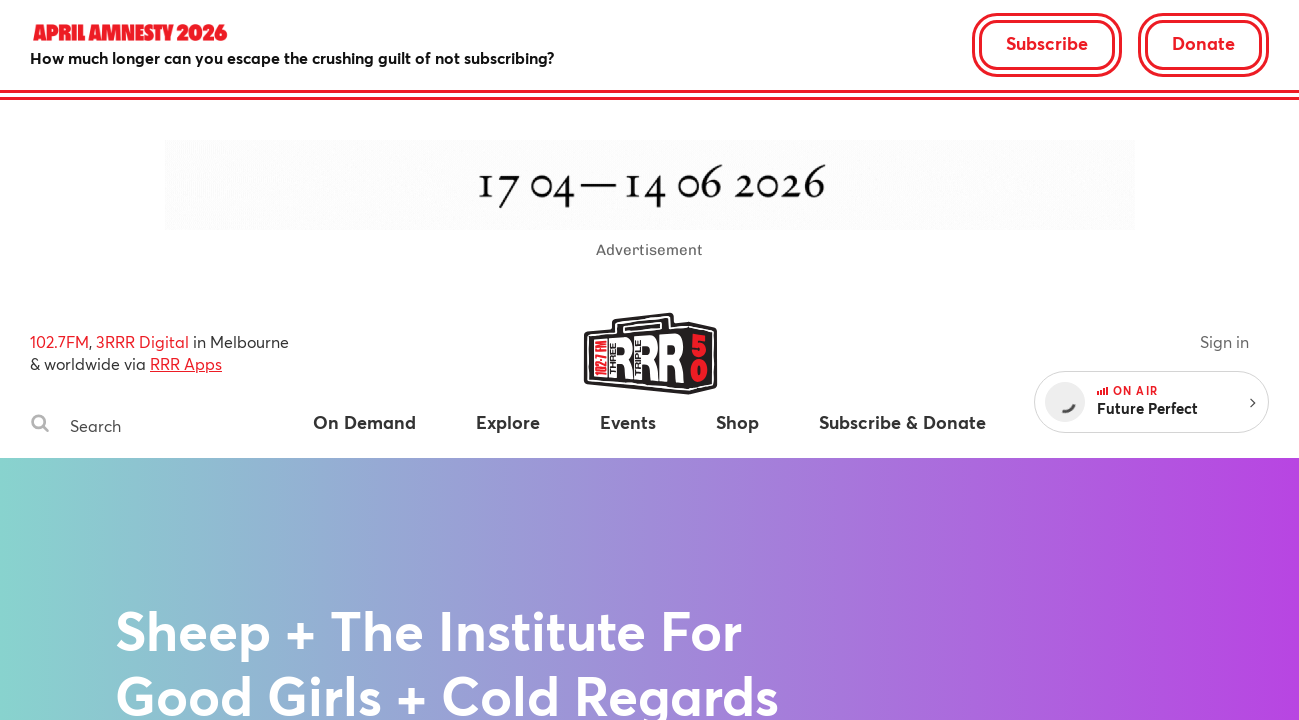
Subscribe (1047, 43)
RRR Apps (186, 363)
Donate (1203, 43)
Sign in (1224, 341)
